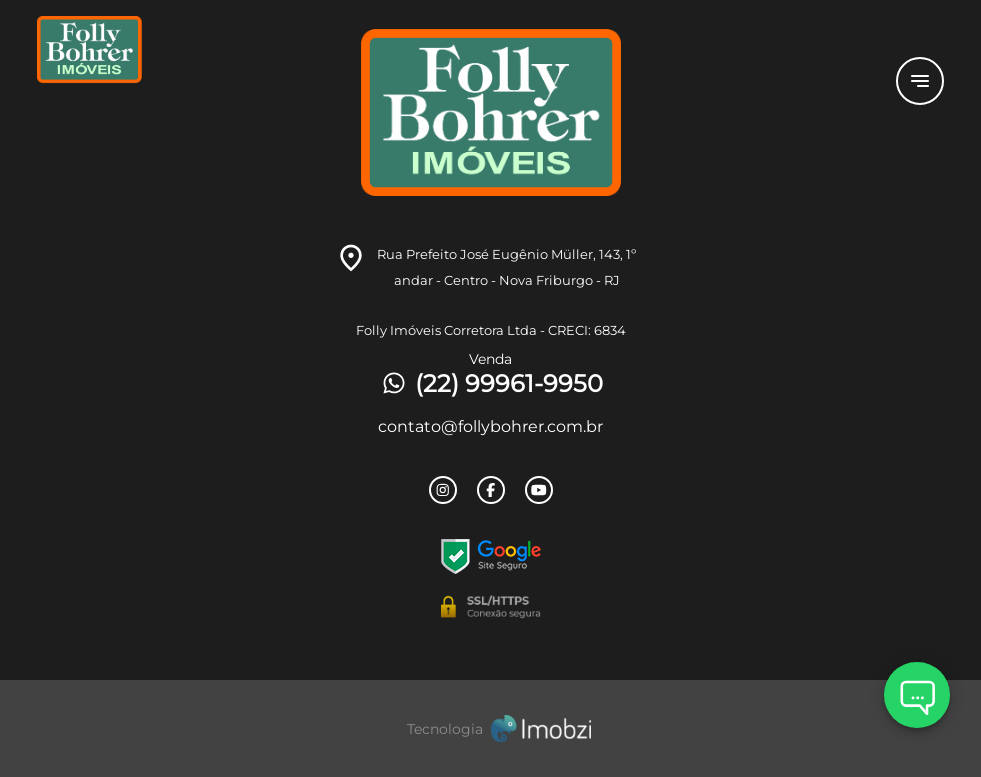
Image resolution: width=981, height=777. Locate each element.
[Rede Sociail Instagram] (443, 490)
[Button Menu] (920, 81)
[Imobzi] (491, 728)
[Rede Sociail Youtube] (539, 490)
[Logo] (188, 81)
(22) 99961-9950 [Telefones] (491, 383)
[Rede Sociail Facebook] (491, 490)
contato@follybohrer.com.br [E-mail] (490, 426)
